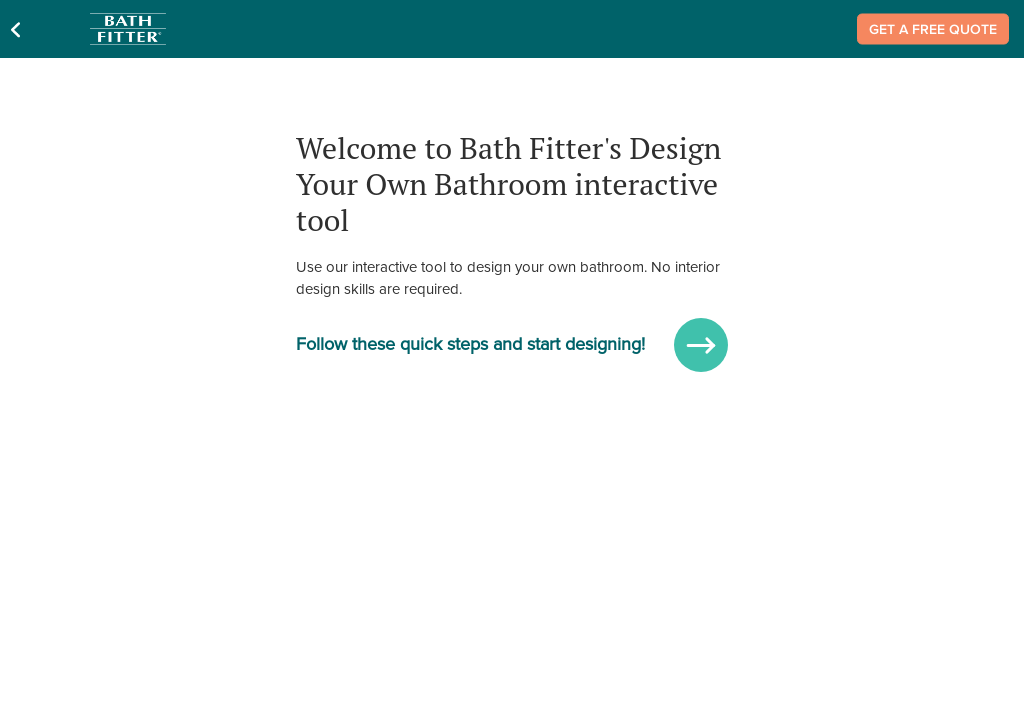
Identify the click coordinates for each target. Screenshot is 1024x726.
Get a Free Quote (933, 29)
